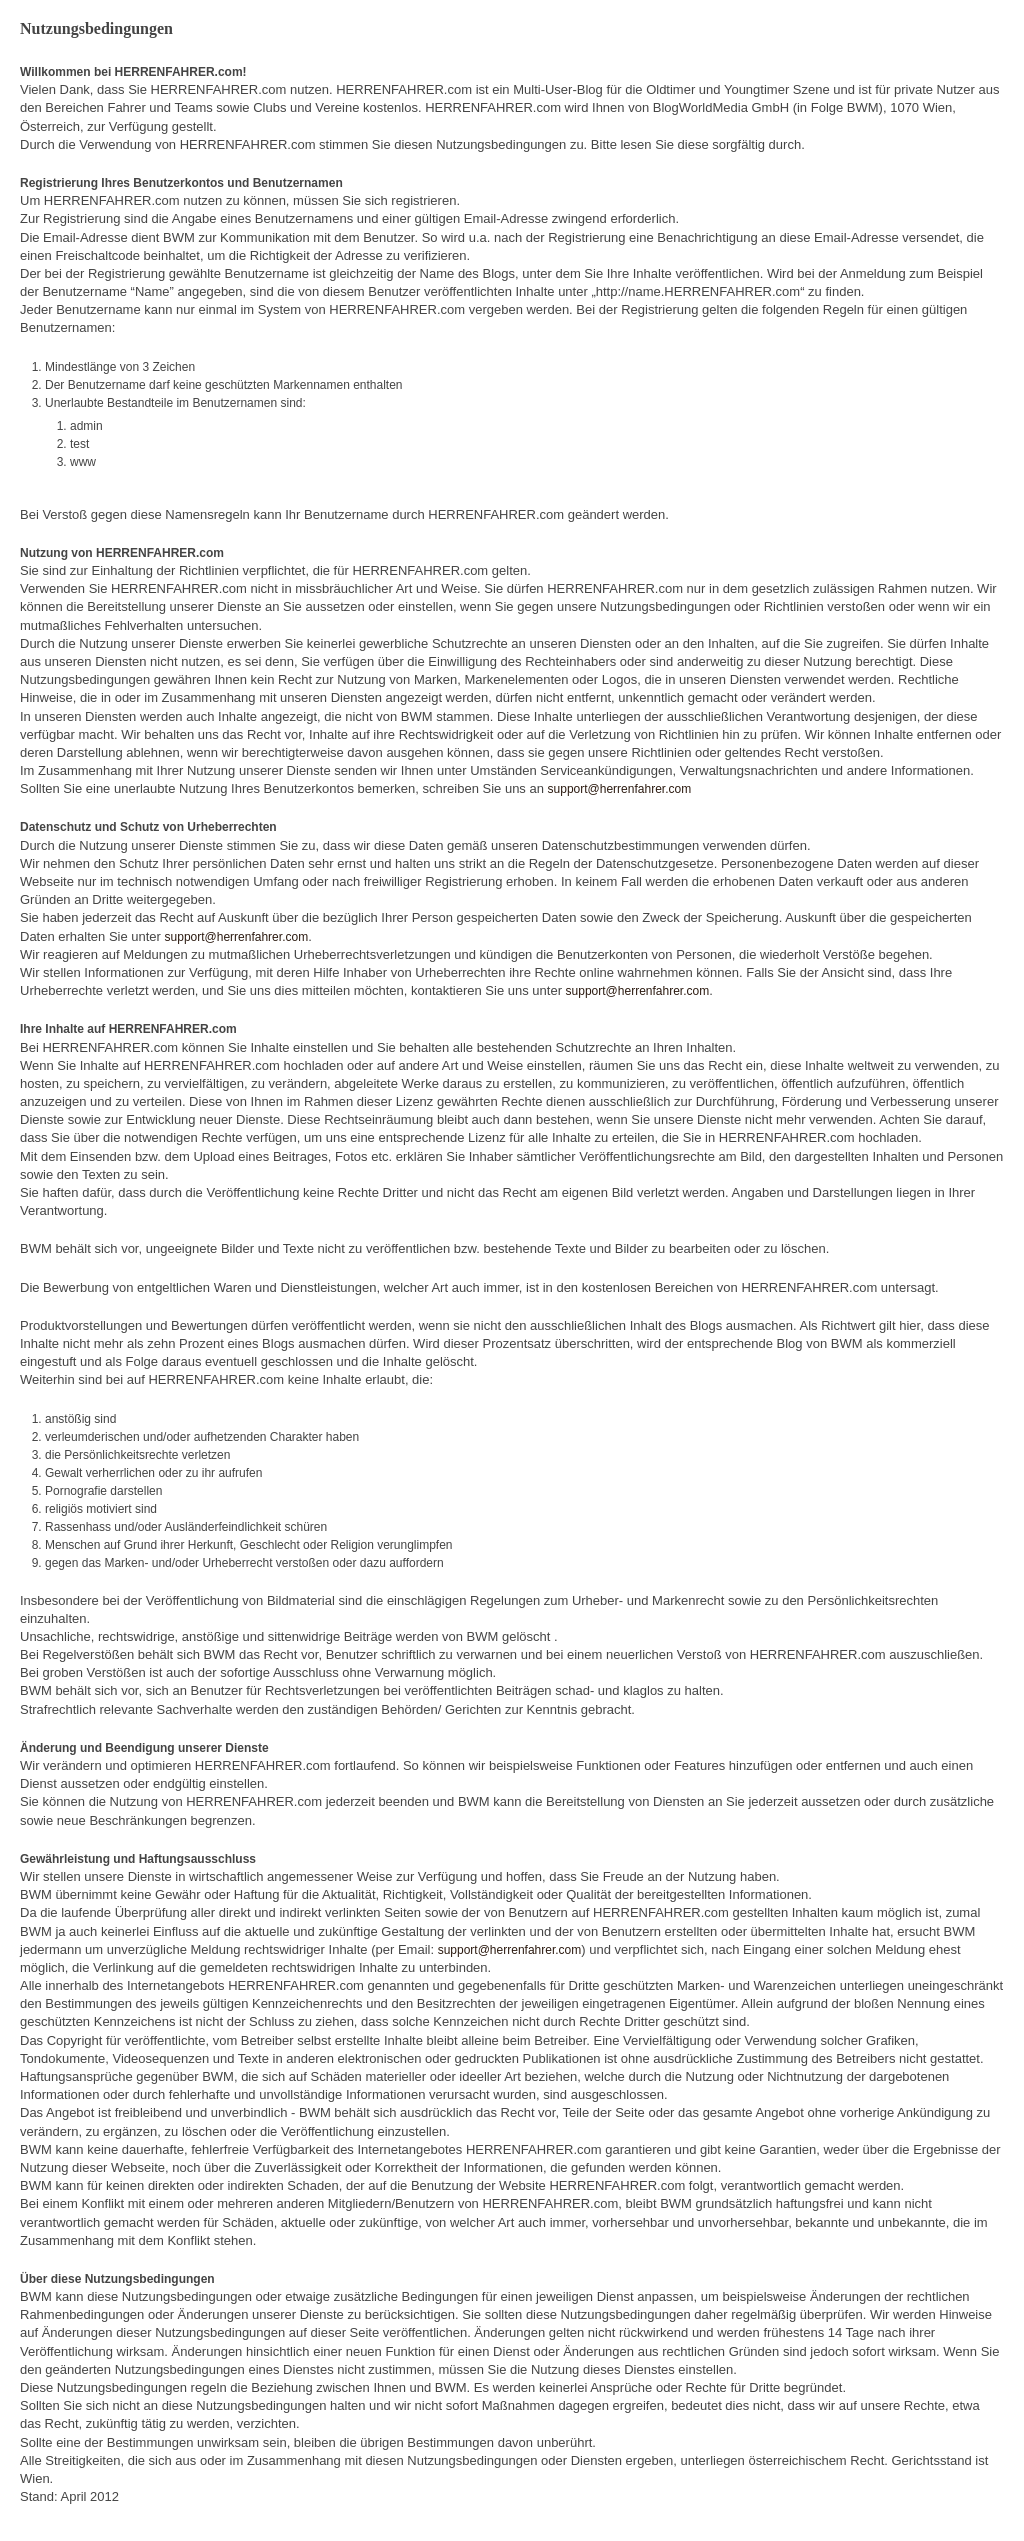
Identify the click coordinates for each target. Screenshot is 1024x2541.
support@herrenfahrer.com (620, 789)
